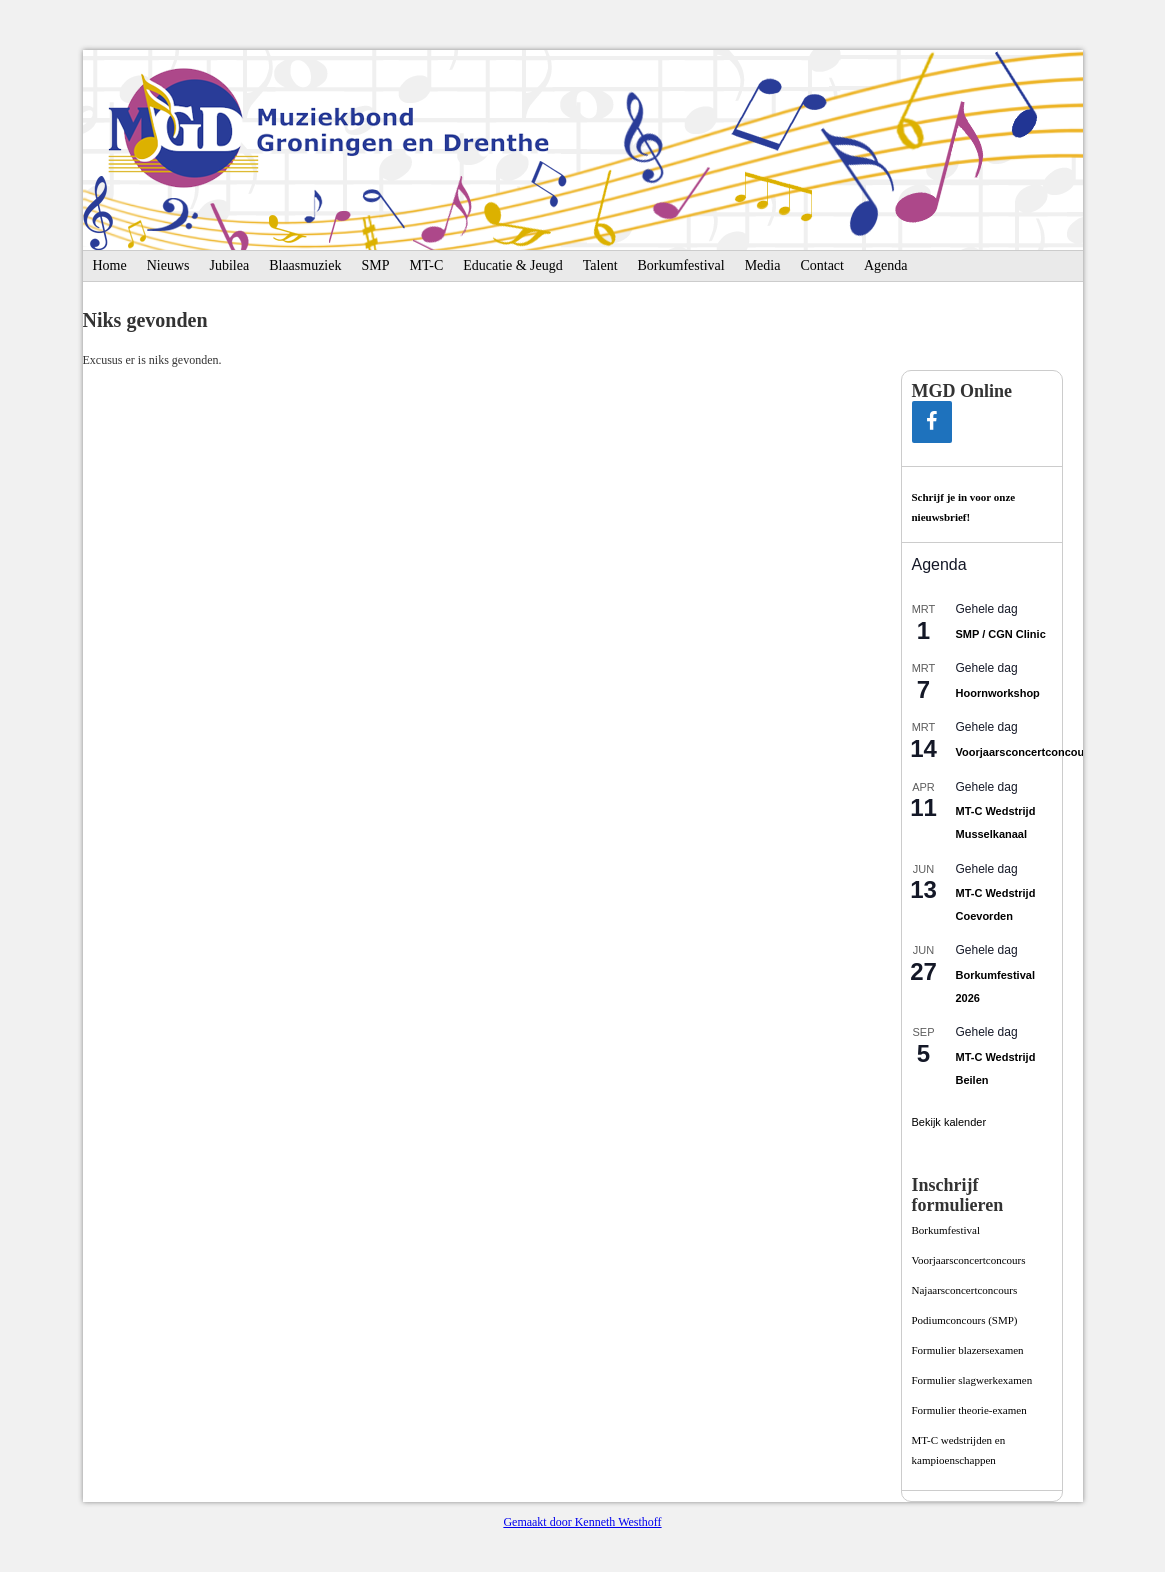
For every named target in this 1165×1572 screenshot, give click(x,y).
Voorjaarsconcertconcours (1025, 752)
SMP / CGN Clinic (1001, 634)
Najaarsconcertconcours (965, 1290)
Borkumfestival (681, 265)
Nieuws (168, 265)
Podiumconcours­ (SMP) (965, 1320)
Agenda (886, 265)
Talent (600, 265)
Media (763, 265)
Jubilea (230, 265)
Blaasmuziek (305, 265)
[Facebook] (932, 422)
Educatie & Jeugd (513, 265)
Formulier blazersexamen (968, 1350)
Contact (822, 265)
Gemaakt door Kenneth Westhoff (582, 1522)
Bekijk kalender (949, 1122)
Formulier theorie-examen (969, 1410)
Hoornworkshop (998, 693)
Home (110, 265)
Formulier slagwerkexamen (972, 1380)
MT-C (427, 265)
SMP (375, 265)
